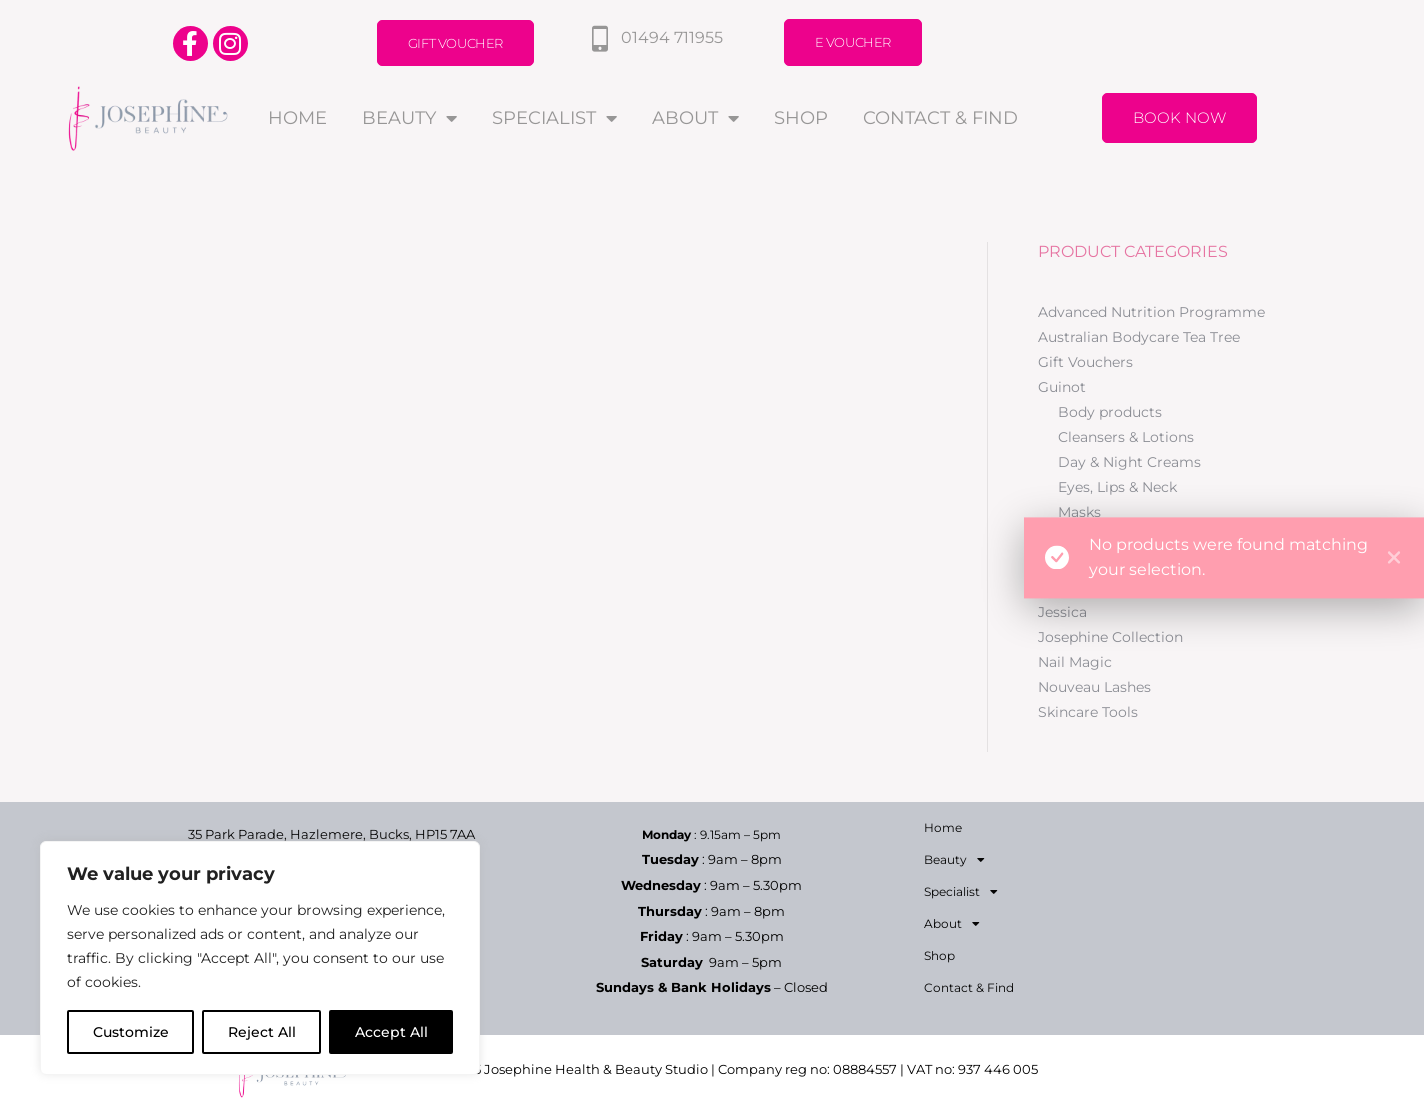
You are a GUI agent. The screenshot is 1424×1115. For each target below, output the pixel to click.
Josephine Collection (1110, 637)
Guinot (1062, 387)
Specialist (554, 118)
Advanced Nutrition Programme (1151, 312)
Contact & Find (940, 118)
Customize (131, 1032)
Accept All (391, 1032)
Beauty (409, 118)
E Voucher (853, 42)
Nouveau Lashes (1094, 687)
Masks (1079, 512)
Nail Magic (1075, 662)
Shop (801, 118)
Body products (1110, 412)
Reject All (262, 1032)
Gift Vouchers (1085, 362)
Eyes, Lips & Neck (1117, 487)
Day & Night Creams (1129, 462)
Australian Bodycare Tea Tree (1139, 337)
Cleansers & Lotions (1126, 437)
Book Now (1179, 117)
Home (297, 118)
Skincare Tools (1088, 712)
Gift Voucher (455, 43)
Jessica (1062, 612)
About (695, 118)
